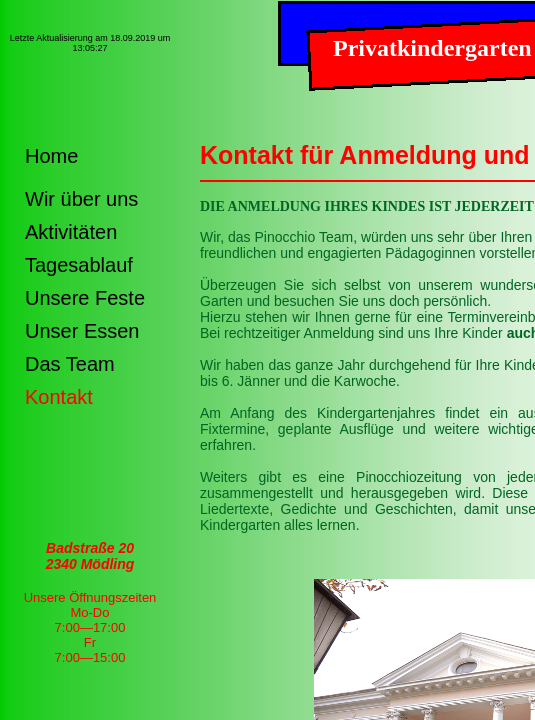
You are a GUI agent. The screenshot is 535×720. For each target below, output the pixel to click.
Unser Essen (82, 331)
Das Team (70, 364)
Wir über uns (81, 199)
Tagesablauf (79, 265)
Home (51, 156)
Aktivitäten (71, 232)
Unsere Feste (85, 298)
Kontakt (59, 397)
